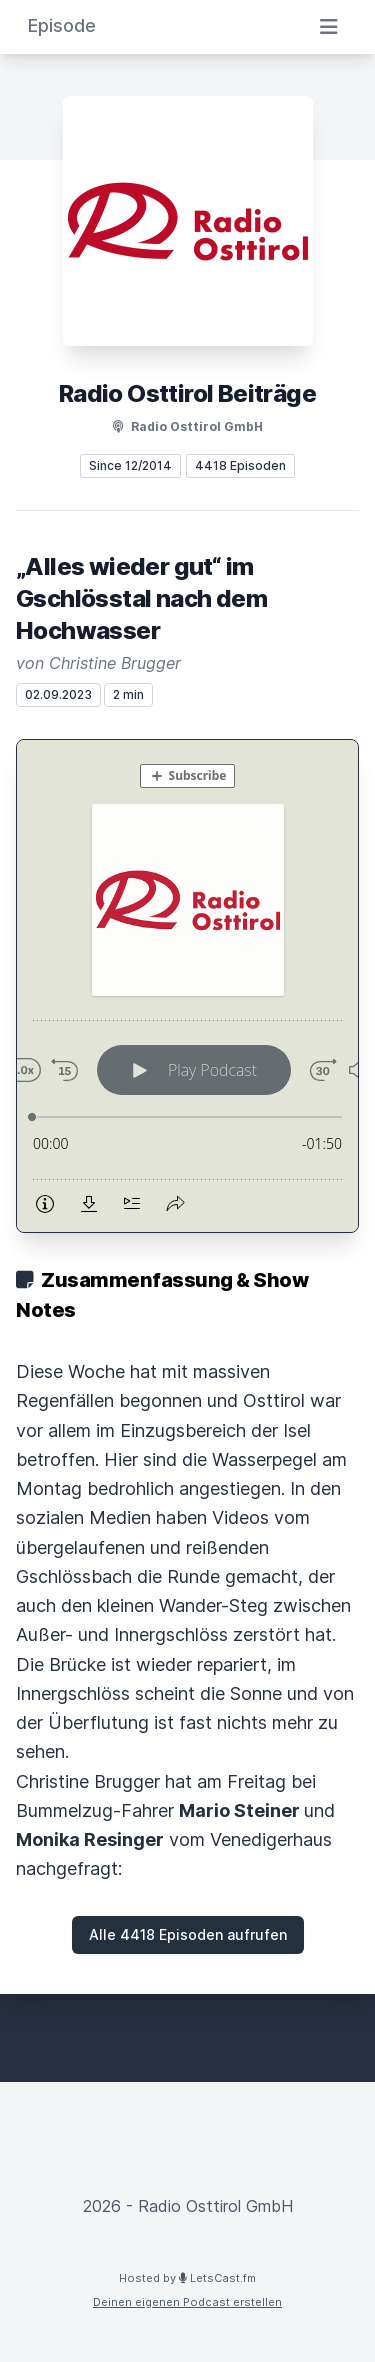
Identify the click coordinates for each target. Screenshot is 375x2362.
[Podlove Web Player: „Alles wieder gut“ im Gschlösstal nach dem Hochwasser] (187, 986)
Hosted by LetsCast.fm (187, 2278)
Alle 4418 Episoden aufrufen (188, 1934)
